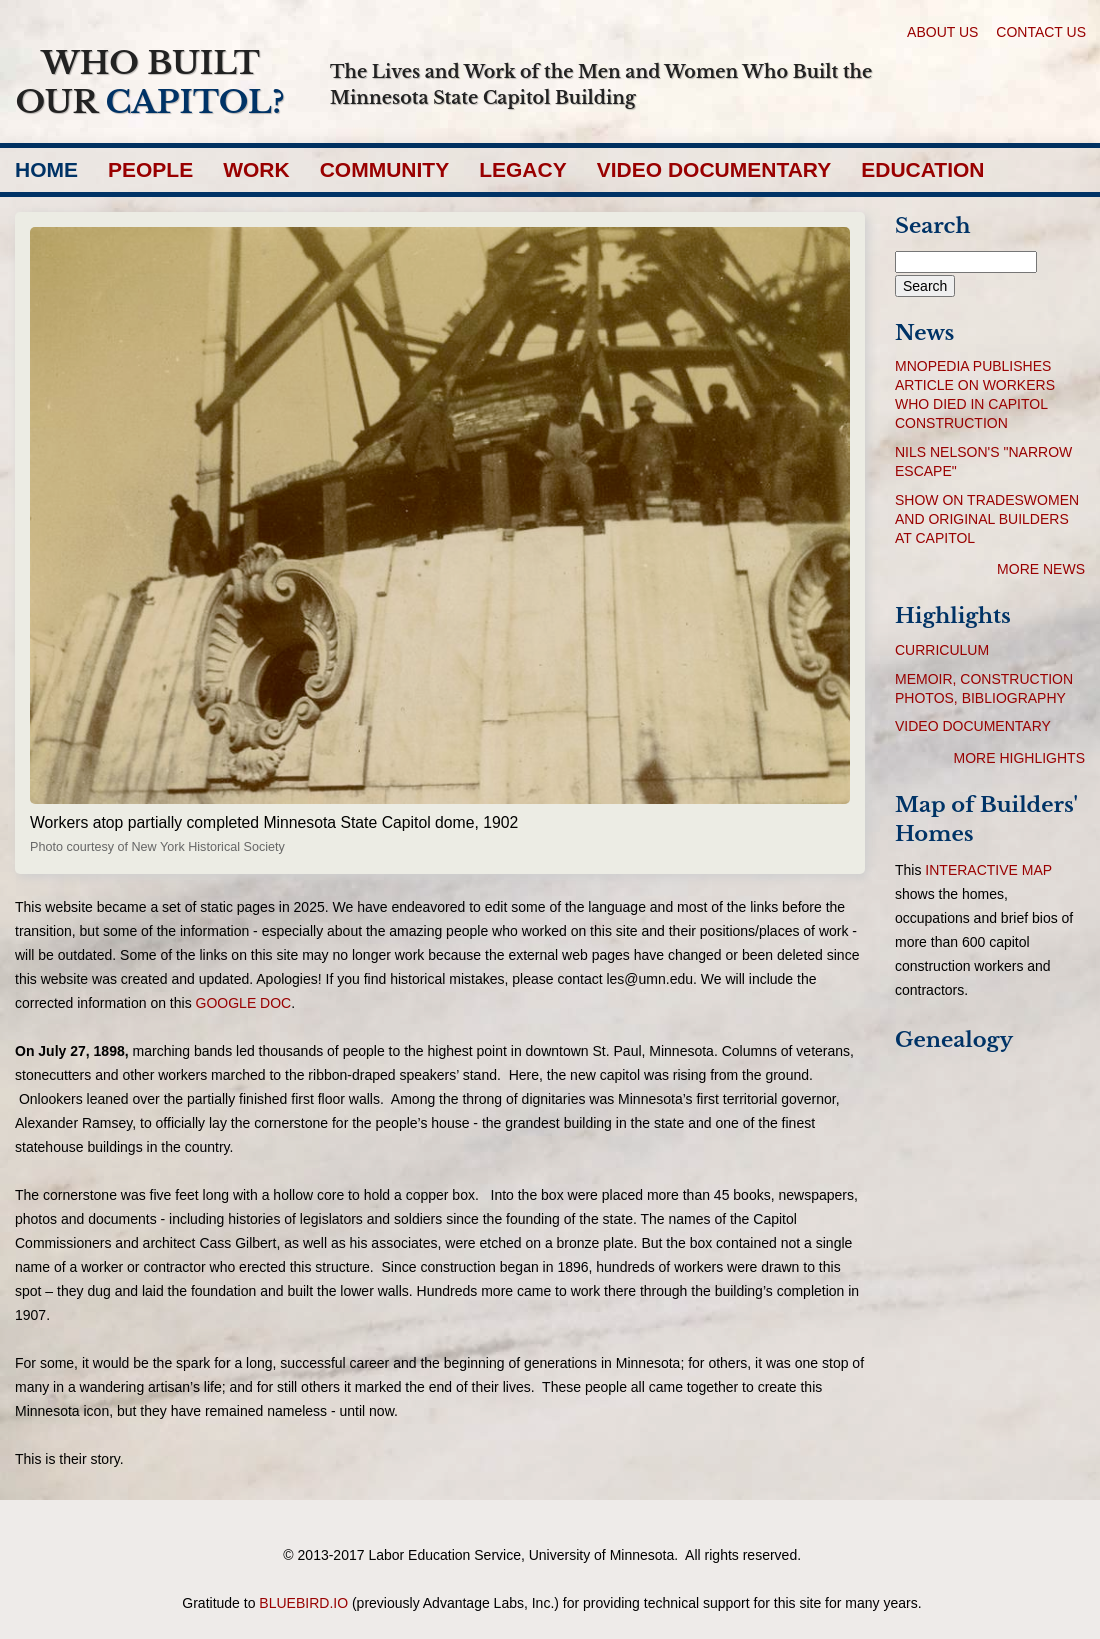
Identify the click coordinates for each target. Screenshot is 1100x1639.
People (150, 169)
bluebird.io (303, 1603)
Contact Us (1041, 32)
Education (922, 169)
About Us (942, 32)
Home (46, 169)
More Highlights (1019, 758)
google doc (244, 1003)
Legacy (523, 169)
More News (1041, 569)
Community (385, 169)
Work (256, 169)
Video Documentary (714, 169)
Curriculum (942, 650)
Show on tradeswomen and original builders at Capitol (987, 519)
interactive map (988, 870)
